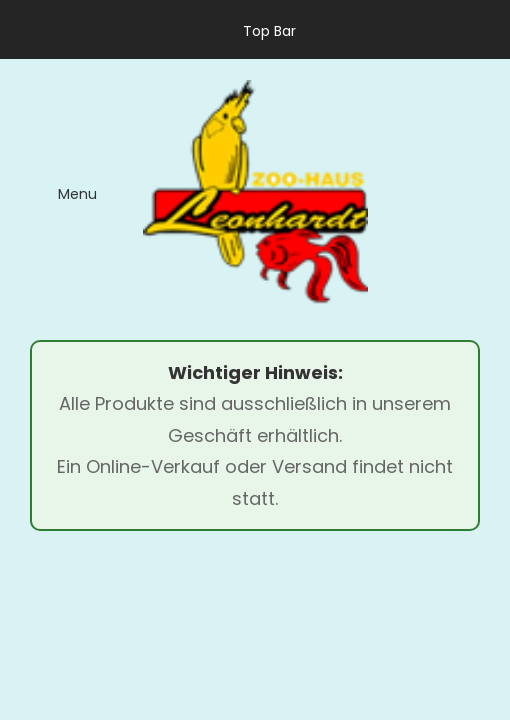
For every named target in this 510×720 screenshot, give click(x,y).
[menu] (63, 192)
